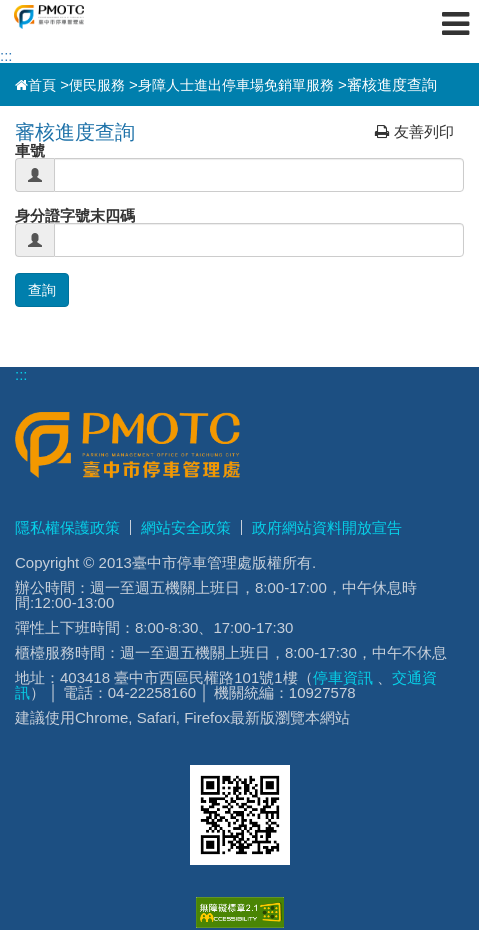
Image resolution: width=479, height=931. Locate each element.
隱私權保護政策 (67, 527)
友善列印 (414, 131)
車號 (30, 150)
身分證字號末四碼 (75, 215)
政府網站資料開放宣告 (327, 527)
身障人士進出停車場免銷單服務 (236, 85)
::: (6, 55)
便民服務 (97, 85)
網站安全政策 (186, 527)
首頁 (35, 85)
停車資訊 (343, 677)
